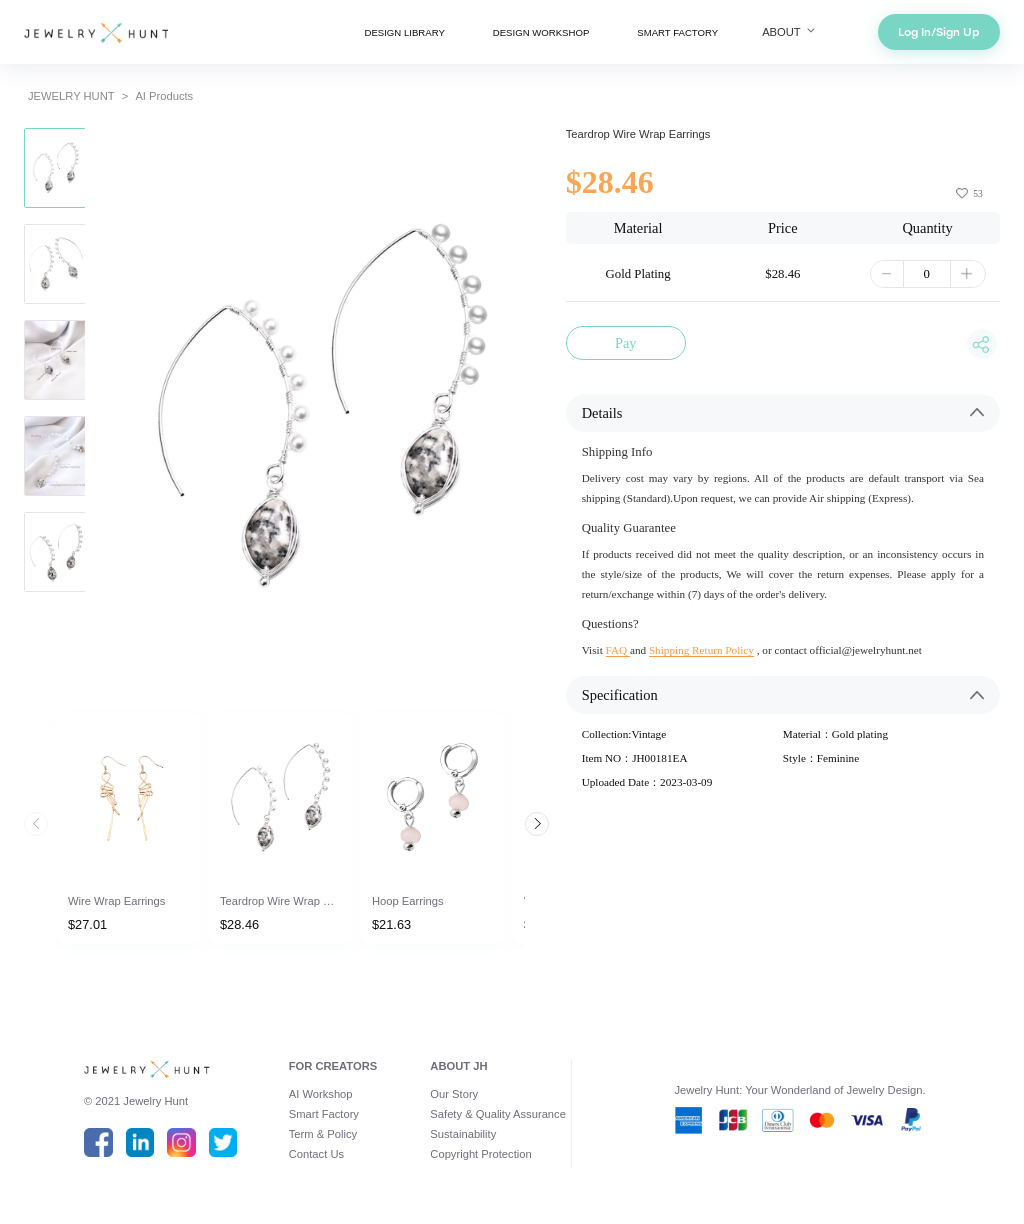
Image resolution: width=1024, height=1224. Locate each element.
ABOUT (790, 32)
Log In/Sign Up (939, 32)
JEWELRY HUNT (71, 96)
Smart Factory (324, 1114)
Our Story (454, 1094)
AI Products (164, 96)
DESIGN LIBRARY (404, 32)
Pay (626, 343)
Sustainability (463, 1134)
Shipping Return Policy (701, 650)
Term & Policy (323, 1134)
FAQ (618, 650)
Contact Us (316, 1154)
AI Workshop (321, 1094)
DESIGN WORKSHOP (541, 32)
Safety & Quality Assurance (498, 1114)
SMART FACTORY (677, 32)
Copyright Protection (480, 1154)
